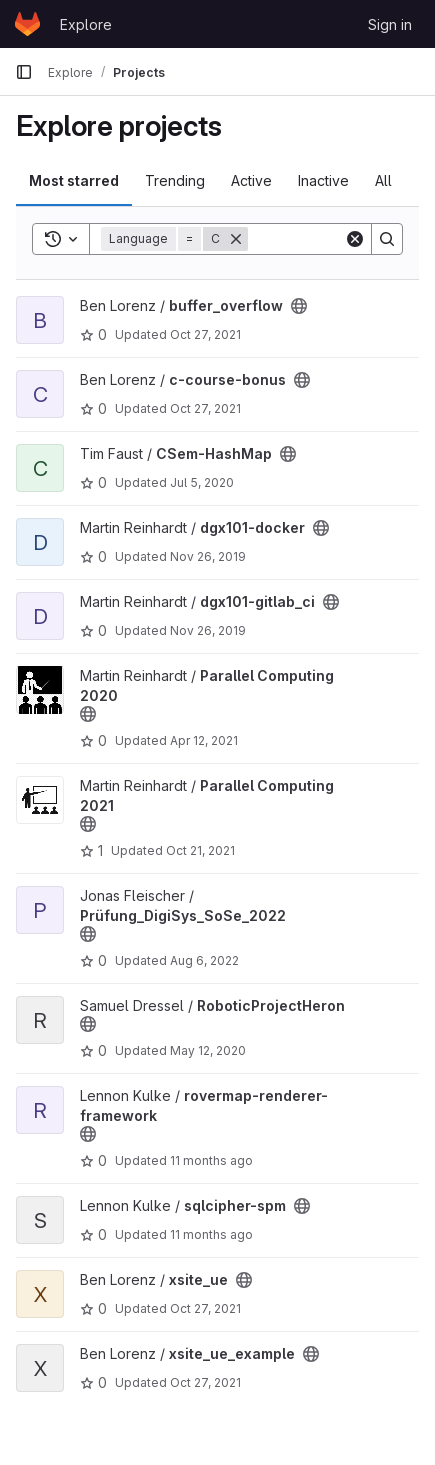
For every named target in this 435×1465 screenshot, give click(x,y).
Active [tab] (251, 180)
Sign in (390, 24)
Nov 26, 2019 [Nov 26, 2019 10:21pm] (208, 556)
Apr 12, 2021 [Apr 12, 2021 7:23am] (204, 740)
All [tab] (383, 180)
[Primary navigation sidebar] (24, 72)
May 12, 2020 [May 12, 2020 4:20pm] (208, 1050)
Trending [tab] (175, 180)
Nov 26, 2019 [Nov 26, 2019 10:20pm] (208, 630)
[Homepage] (27, 24)
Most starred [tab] (74, 180)
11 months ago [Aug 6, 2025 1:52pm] (211, 1234)
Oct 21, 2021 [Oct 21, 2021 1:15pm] (200, 850)
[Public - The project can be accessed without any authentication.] (299, 306)
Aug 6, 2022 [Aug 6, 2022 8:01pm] (204, 960)
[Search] (387, 239)
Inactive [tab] (323, 180)
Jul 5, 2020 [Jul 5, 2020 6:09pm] (202, 482)
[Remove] (236, 239)
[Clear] (355, 239)
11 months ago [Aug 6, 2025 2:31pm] (211, 1160)
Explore (86, 24)
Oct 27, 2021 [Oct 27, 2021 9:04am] (205, 334)
